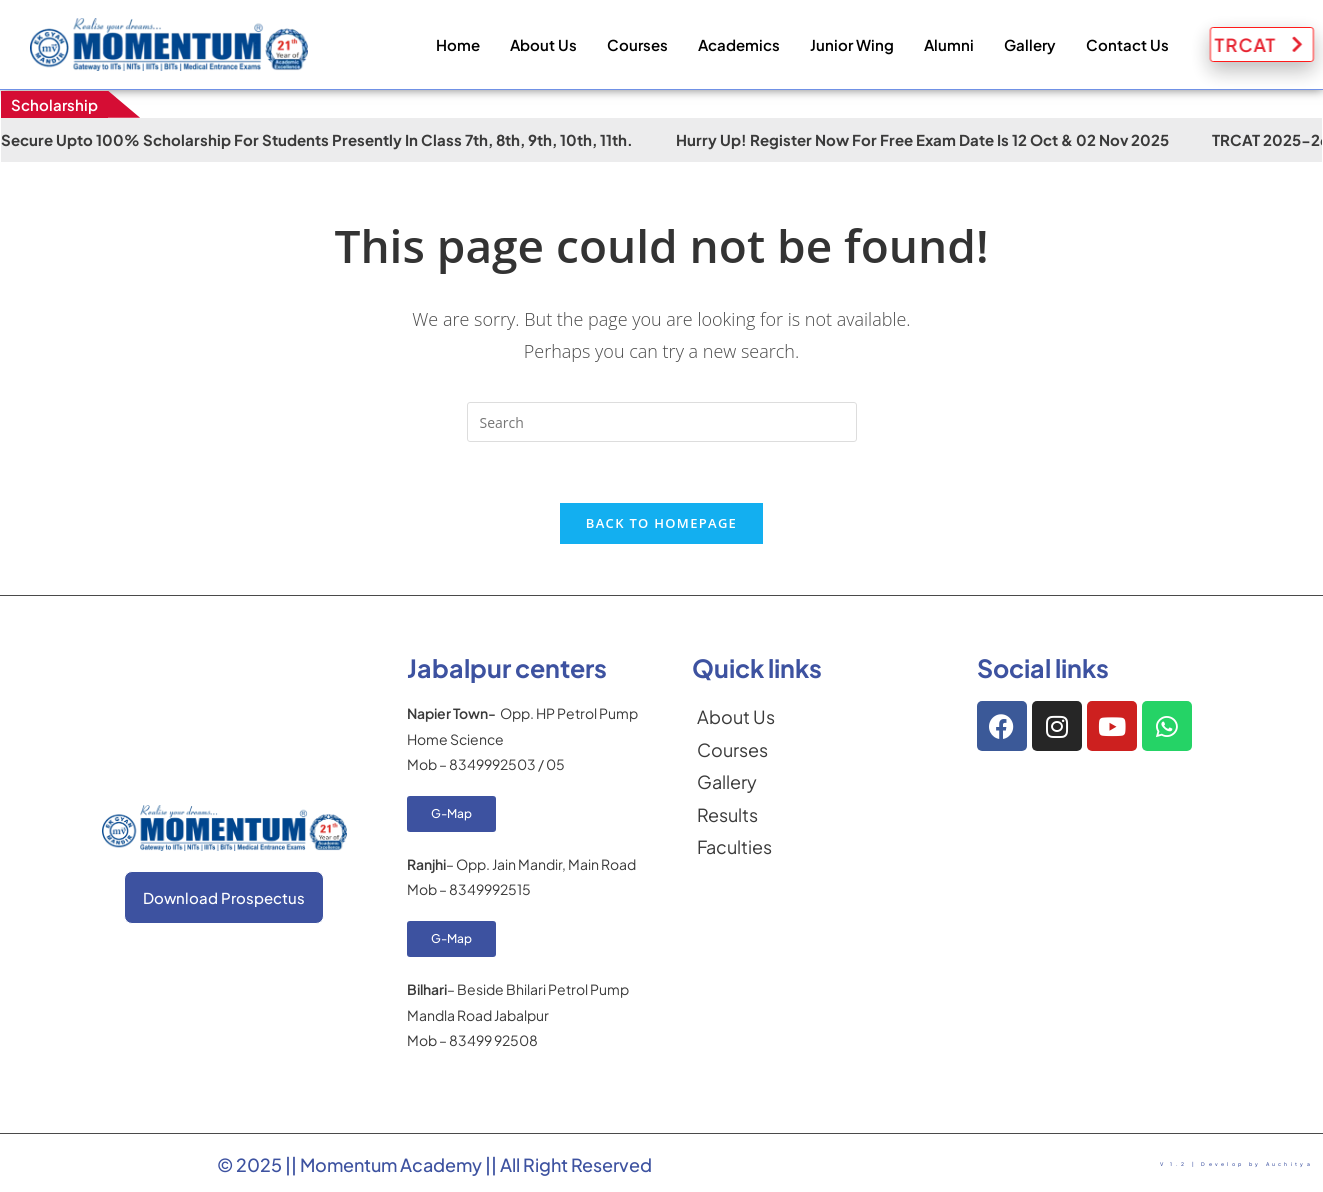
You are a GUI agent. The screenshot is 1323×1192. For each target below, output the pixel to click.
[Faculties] (814, 847)
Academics (739, 44)
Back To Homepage (661, 523)
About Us (543, 44)
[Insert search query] (662, 422)
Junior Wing (852, 44)
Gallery (1030, 44)
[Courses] (814, 750)
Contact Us (1127, 44)
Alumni (949, 44)
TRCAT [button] (1270, 44)
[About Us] (814, 717)
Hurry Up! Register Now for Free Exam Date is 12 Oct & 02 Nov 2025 (944, 139)
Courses (637, 44)
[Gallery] (814, 782)
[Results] (814, 815)
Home (458, 44)
